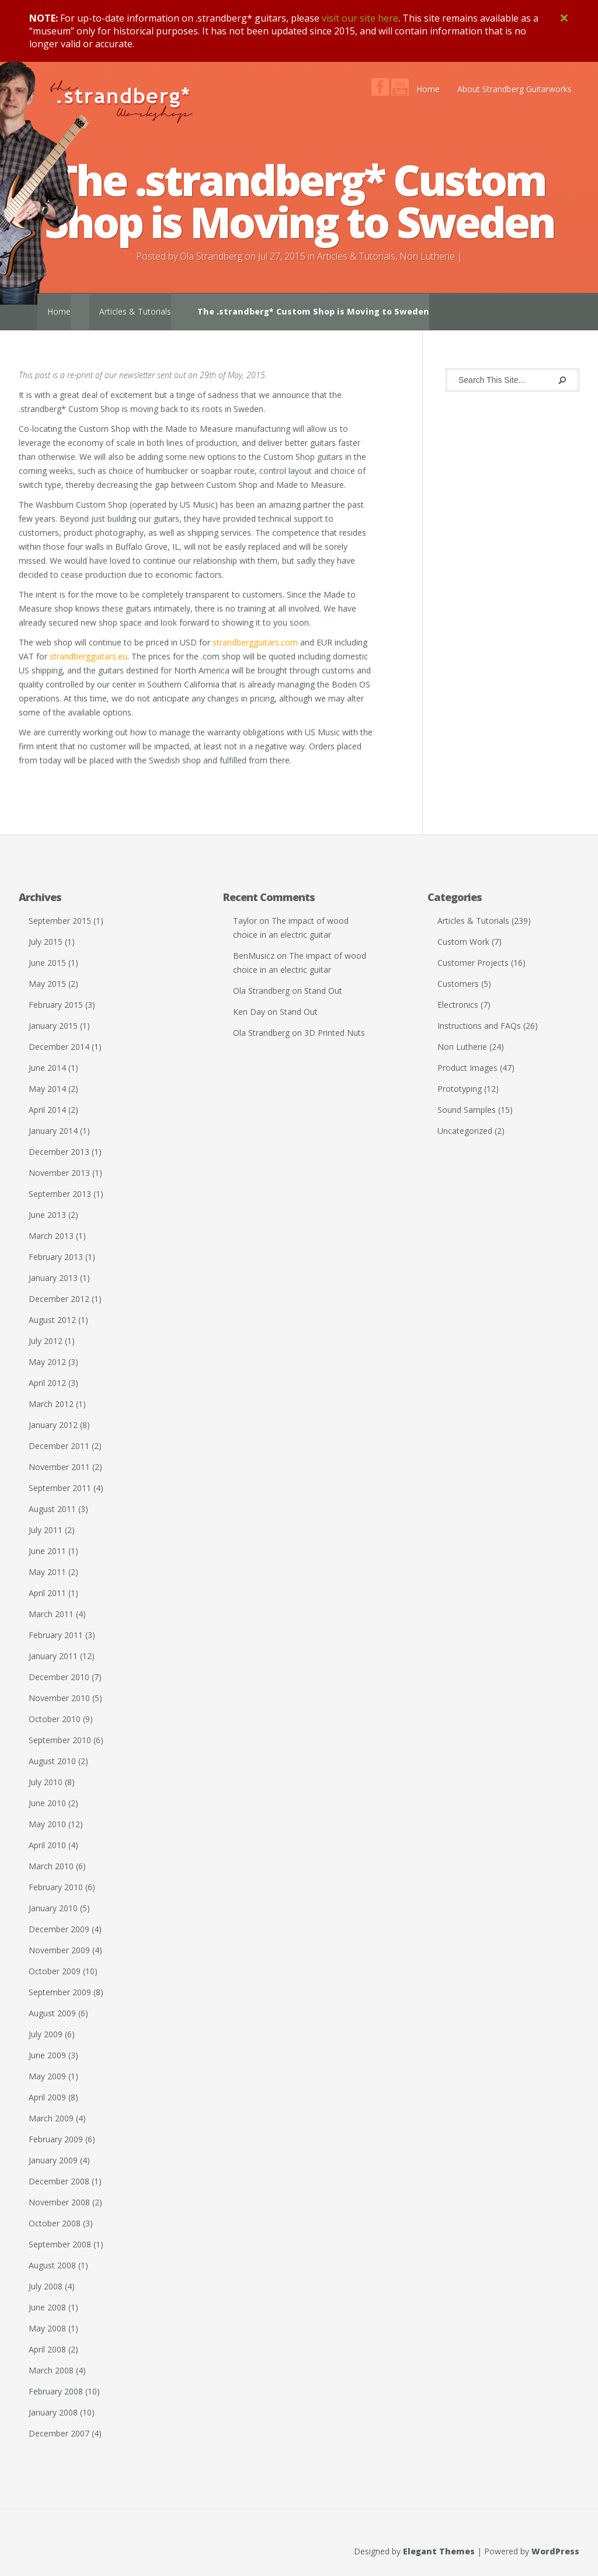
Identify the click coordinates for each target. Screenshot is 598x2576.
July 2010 (45, 1782)
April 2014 (47, 1109)
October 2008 (55, 2223)
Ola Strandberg (211, 256)
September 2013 (60, 1193)
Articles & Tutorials (356, 256)
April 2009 (47, 2097)
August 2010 (52, 1761)
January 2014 (53, 1130)
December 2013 (59, 1151)
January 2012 (53, 1424)
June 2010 (47, 1803)
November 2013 (59, 1172)
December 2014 (59, 1046)
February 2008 (56, 2391)
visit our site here (360, 18)
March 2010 (51, 1866)
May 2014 (47, 1088)
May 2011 (47, 1571)
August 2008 (52, 2265)
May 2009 (47, 2076)
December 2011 (59, 1445)
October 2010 (55, 1719)
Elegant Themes (439, 2551)
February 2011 (56, 1634)
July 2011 (45, 1529)
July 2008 (45, 2286)
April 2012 (47, 1382)
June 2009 (47, 2055)
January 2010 (53, 1908)
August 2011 (52, 1508)
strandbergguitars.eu (88, 656)
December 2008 (59, 2181)
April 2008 (47, 2349)
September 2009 (60, 1992)
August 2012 (52, 1319)
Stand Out (323, 990)
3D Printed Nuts (334, 1032)
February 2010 (56, 1887)
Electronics (457, 1004)
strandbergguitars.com (255, 642)
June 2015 (47, 962)
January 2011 (53, 1656)
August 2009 (52, 2013)
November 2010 (59, 1698)
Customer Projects (473, 962)
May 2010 (47, 1824)
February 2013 (56, 1256)
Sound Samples (466, 1109)
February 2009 (56, 2139)
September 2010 (60, 1740)
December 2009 (59, 1929)
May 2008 (47, 2328)
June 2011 (47, 1550)
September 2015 (60, 920)
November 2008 (59, 2202)
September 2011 (60, 1487)
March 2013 (51, 1235)
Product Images (467, 1067)
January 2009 (53, 2160)
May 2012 (47, 1361)
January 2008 (53, 2412)
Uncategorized (464, 1130)
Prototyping (459, 1088)
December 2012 (59, 1298)
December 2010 (59, 1677)
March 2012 (51, 1403)
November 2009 (59, 1950)
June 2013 (47, 1214)
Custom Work (463, 941)
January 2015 (53, 1025)
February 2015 (56, 1004)
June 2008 (47, 2307)
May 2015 (47, 983)
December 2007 (59, 2433)
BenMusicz (253, 955)
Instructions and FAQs (479, 1025)
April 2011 (47, 1592)
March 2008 (51, 2370)
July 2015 (45, 941)
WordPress (555, 2551)
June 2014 (47, 1067)
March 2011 (51, 1613)
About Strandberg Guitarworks (514, 89)
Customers (458, 983)
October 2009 (55, 1971)
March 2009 (51, 2118)
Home (428, 89)
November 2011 (59, 1466)
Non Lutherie (427, 256)
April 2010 (47, 1845)
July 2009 (45, 2034)
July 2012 (45, 1340)
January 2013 (53, 1277)
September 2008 (60, 2244)
